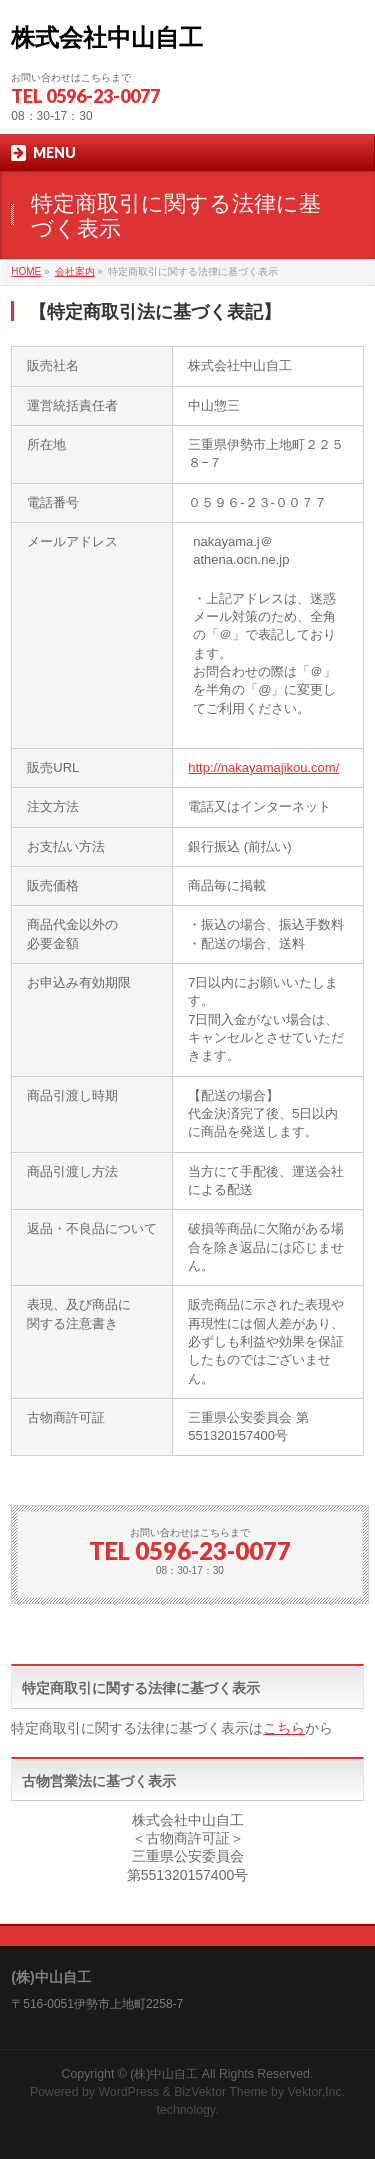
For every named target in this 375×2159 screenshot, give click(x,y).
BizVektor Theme (221, 2092)
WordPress (128, 2092)
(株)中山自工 (164, 2074)
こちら (284, 1728)
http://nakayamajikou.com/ (263, 767)
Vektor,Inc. (317, 2092)
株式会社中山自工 (107, 37)
